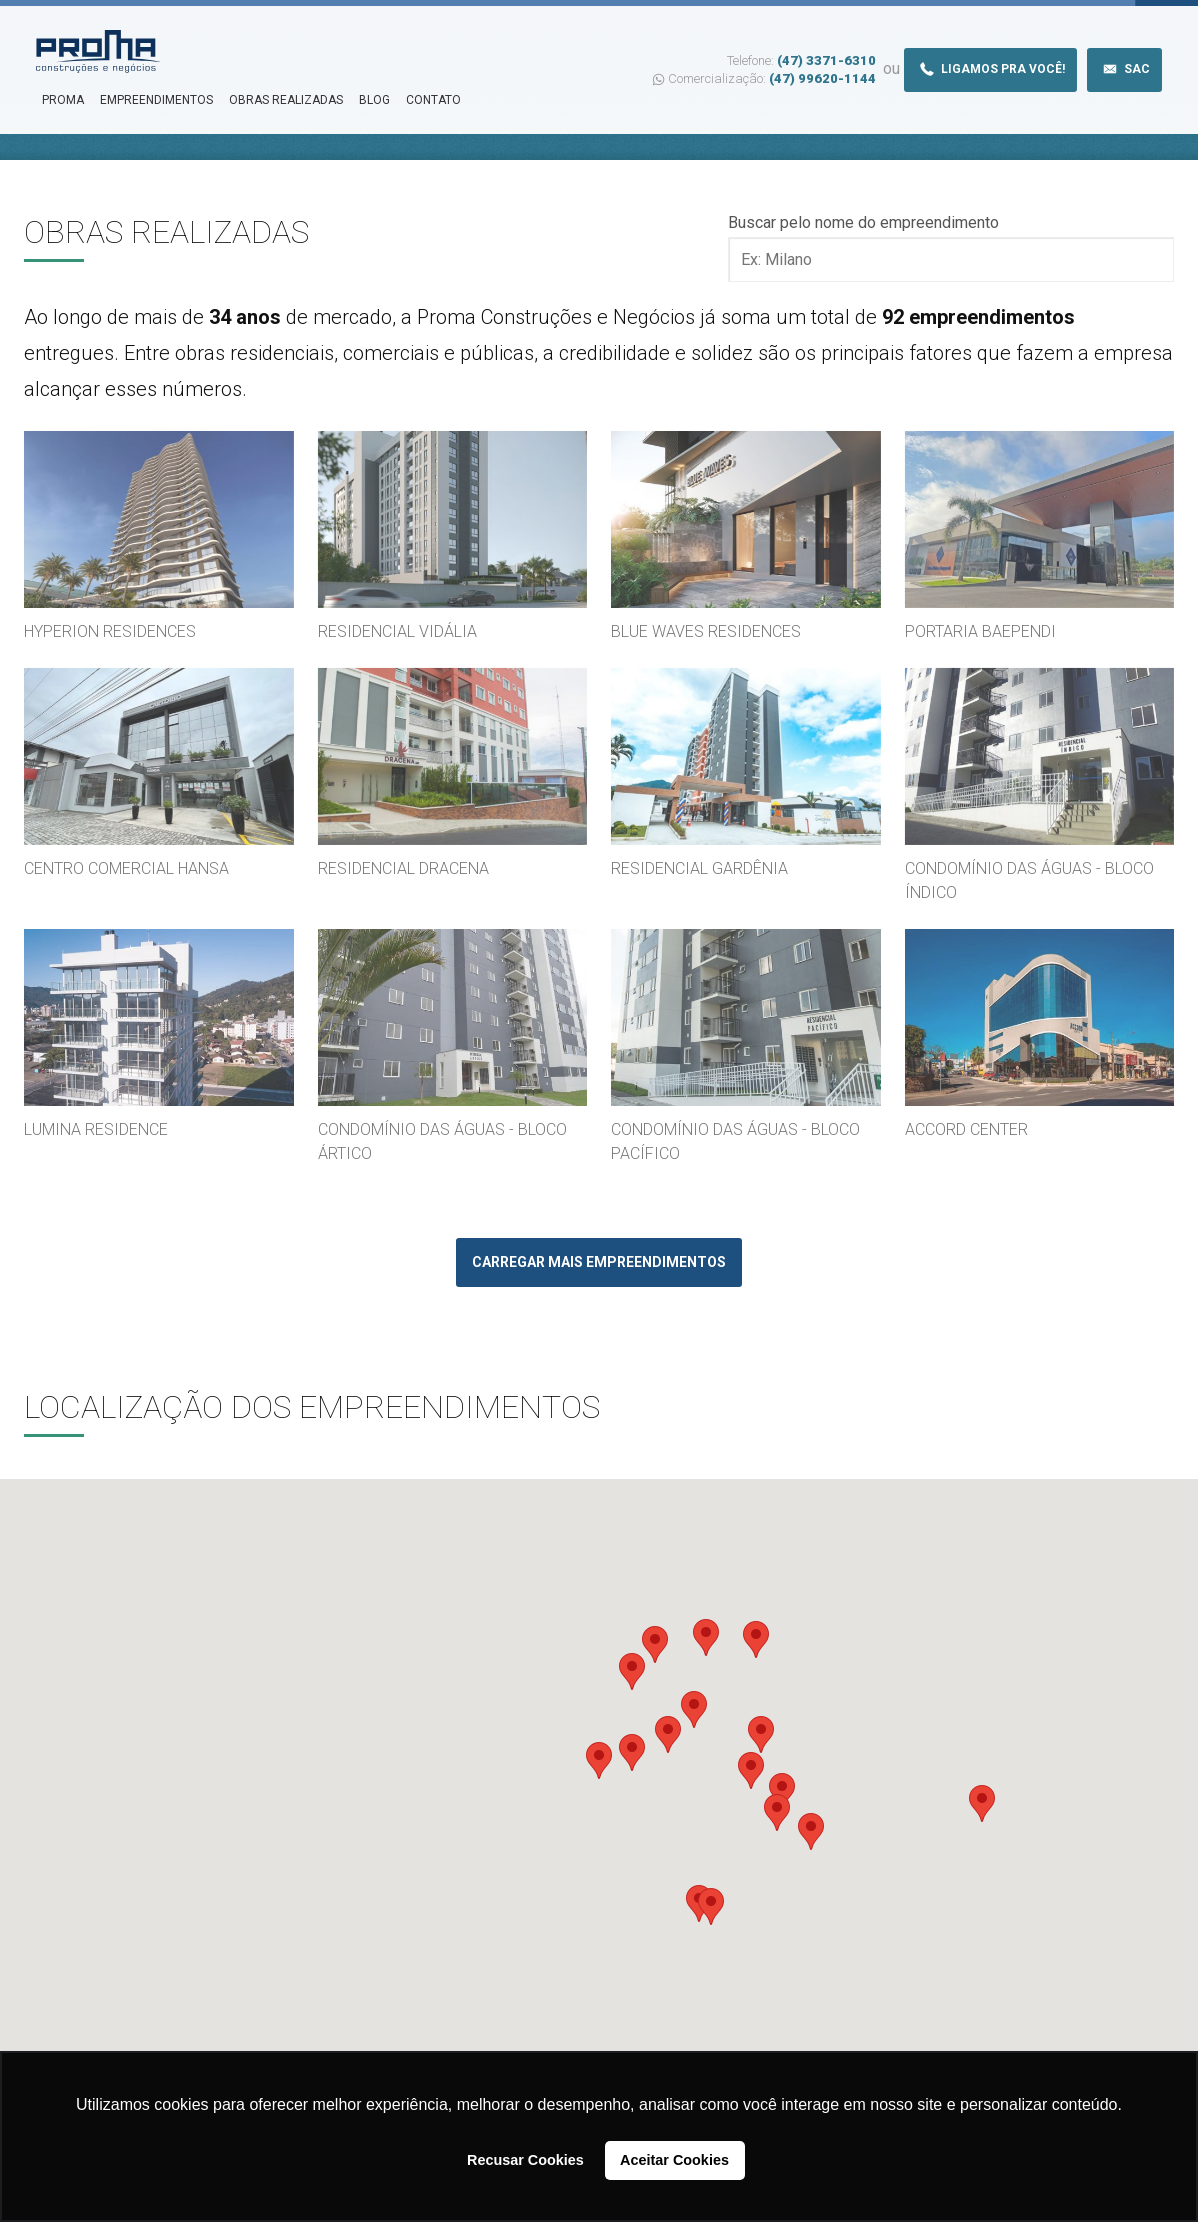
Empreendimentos (156, 100)
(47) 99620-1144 (822, 78)
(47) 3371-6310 (826, 60)
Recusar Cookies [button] (525, 2160)
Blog (374, 100)
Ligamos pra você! (990, 68)
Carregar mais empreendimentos (599, 1262)
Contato (433, 100)
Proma (63, 100)
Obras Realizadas (286, 100)
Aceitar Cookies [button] (674, 2160)
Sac (1124, 68)
